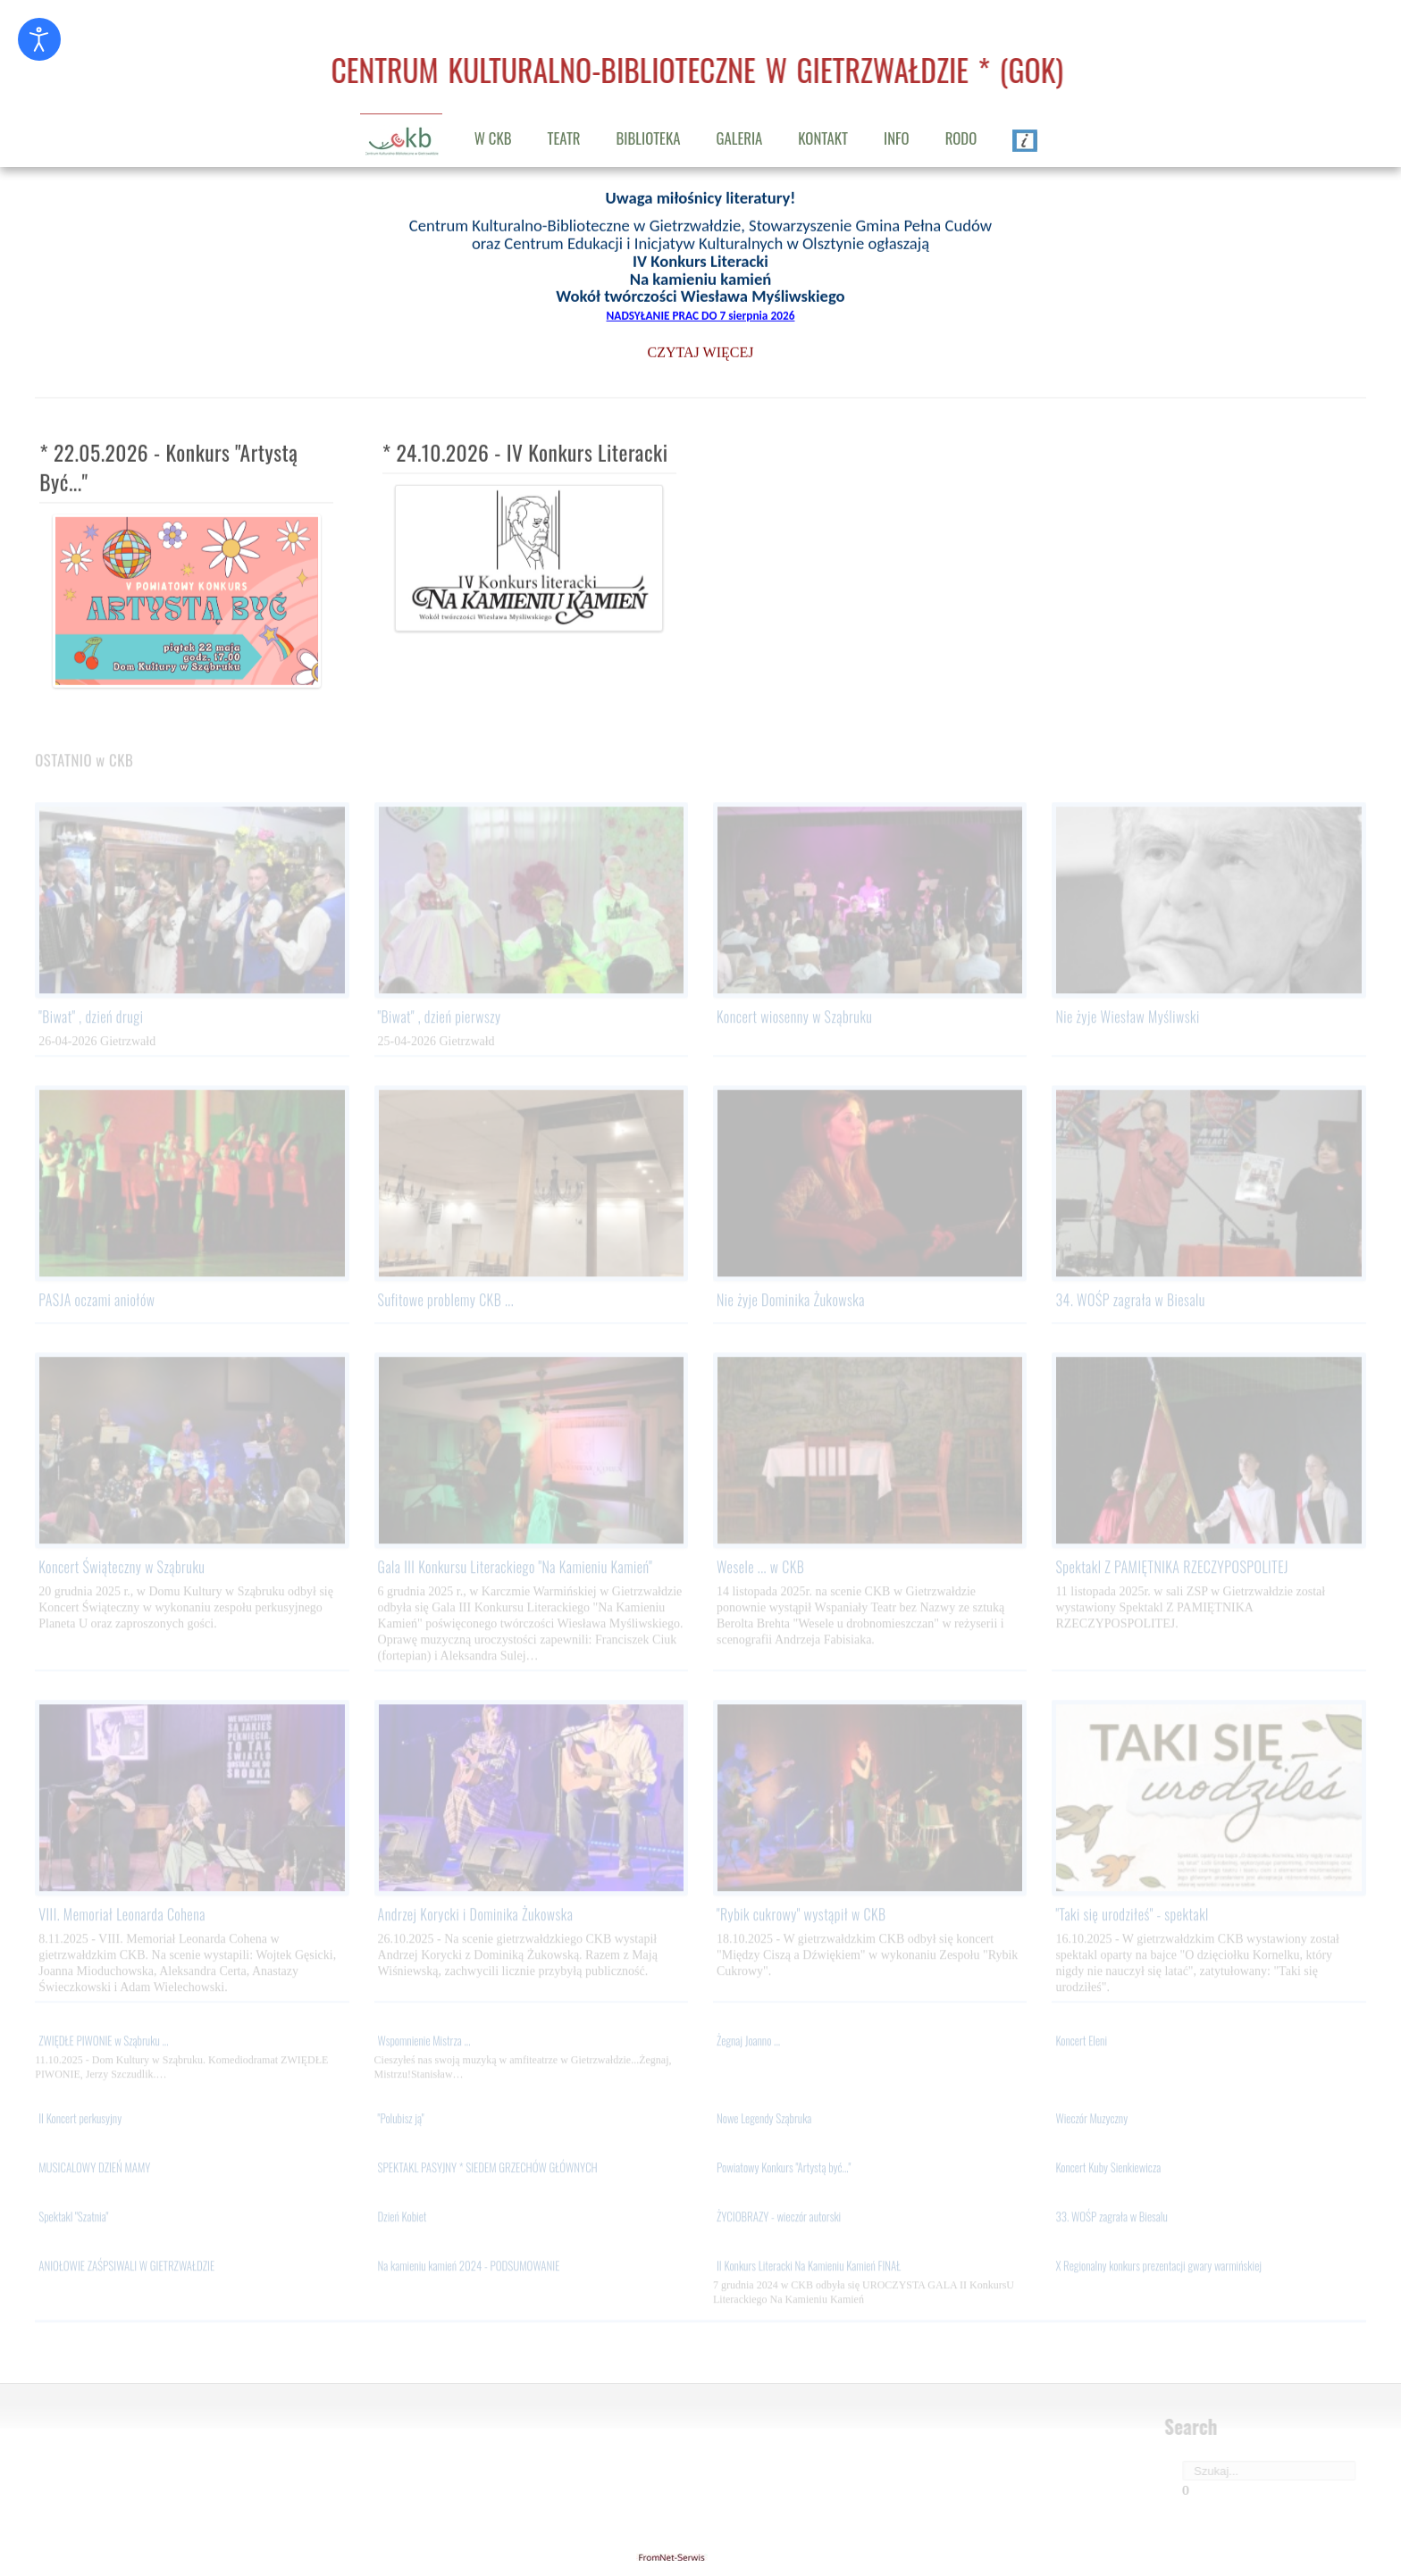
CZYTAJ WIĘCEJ (701, 349)
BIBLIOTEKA (649, 138)
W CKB (493, 138)
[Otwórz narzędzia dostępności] (39, 39)
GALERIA (739, 138)
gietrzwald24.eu (700, 2557)
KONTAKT (823, 138)
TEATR (564, 138)
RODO (961, 138)
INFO (897, 138)
